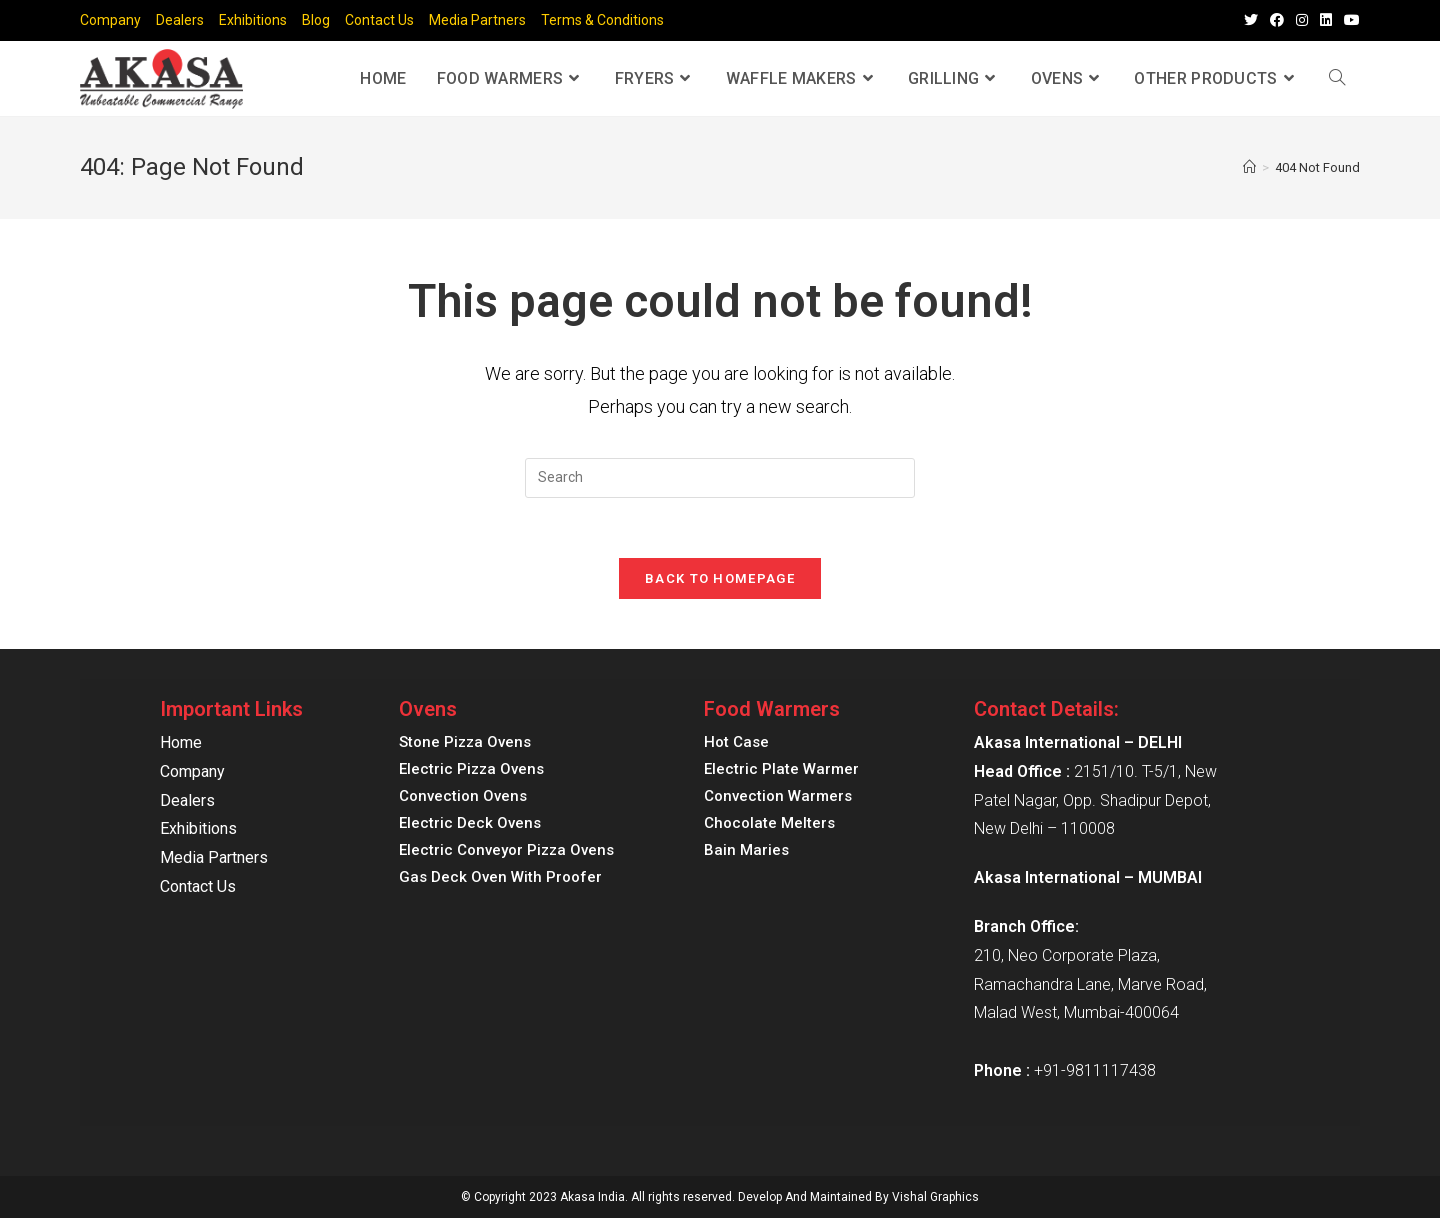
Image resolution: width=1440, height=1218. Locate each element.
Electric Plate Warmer (781, 769)
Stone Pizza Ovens (465, 742)
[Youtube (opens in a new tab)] (1349, 21)
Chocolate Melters (769, 823)
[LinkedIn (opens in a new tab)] (1326, 21)
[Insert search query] (720, 478)
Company (110, 20)
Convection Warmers (778, 796)
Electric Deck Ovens (470, 823)
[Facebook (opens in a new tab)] (1277, 21)
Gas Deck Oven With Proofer (500, 877)
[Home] (1249, 167)
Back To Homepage (720, 578)
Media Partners (477, 20)
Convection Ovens (463, 796)
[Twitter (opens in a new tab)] (1251, 21)
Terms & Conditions (602, 20)
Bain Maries (746, 850)
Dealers (180, 20)
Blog (316, 20)
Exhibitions (253, 20)
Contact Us (379, 20)
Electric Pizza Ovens (471, 769)
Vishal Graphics (935, 1197)
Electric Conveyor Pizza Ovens (506, 850)
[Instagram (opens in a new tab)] (1302, 21)
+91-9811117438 (1095, 1070)
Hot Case (736, 742)
